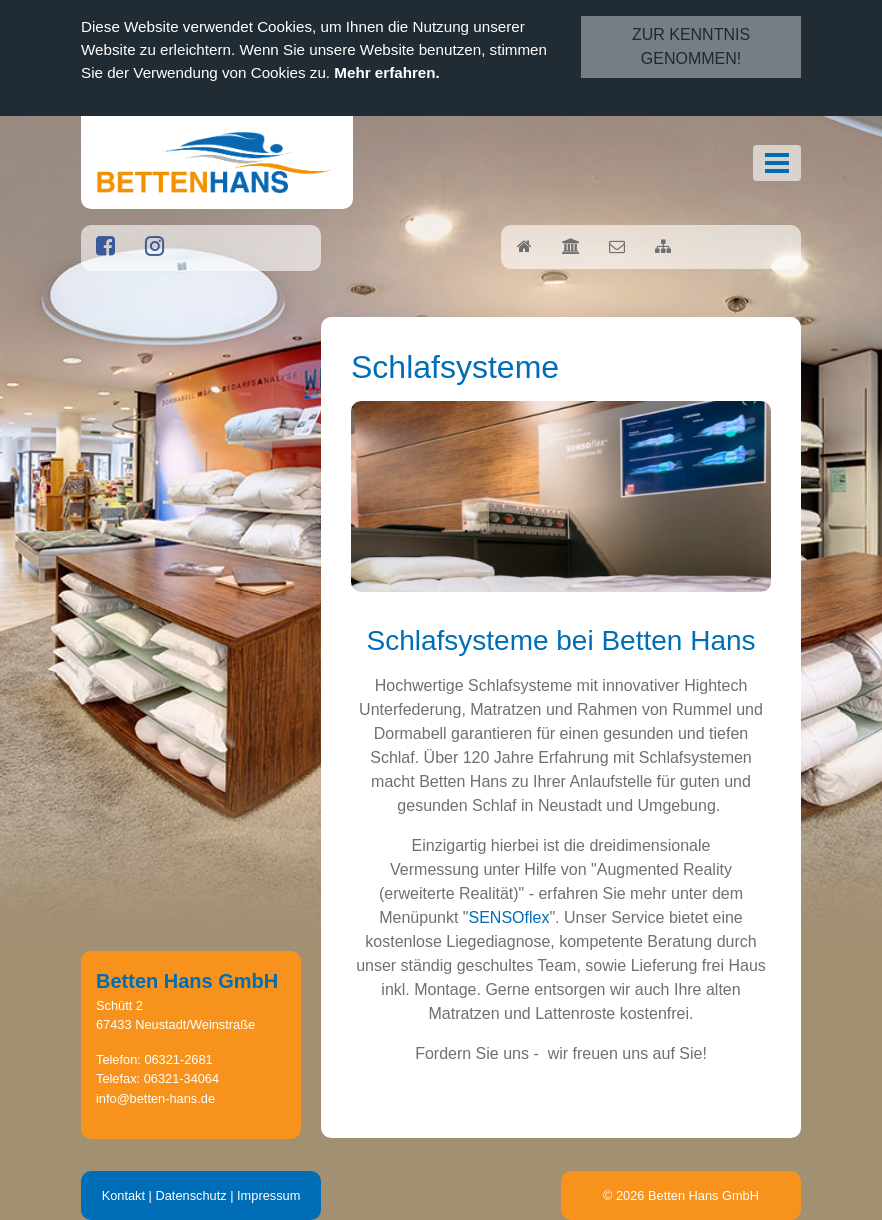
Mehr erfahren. (387, 72)
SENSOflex (509, 917)
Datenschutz (190, 1195)
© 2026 (681, 1195)
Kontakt (123, 1195)
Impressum (268, 1195)
